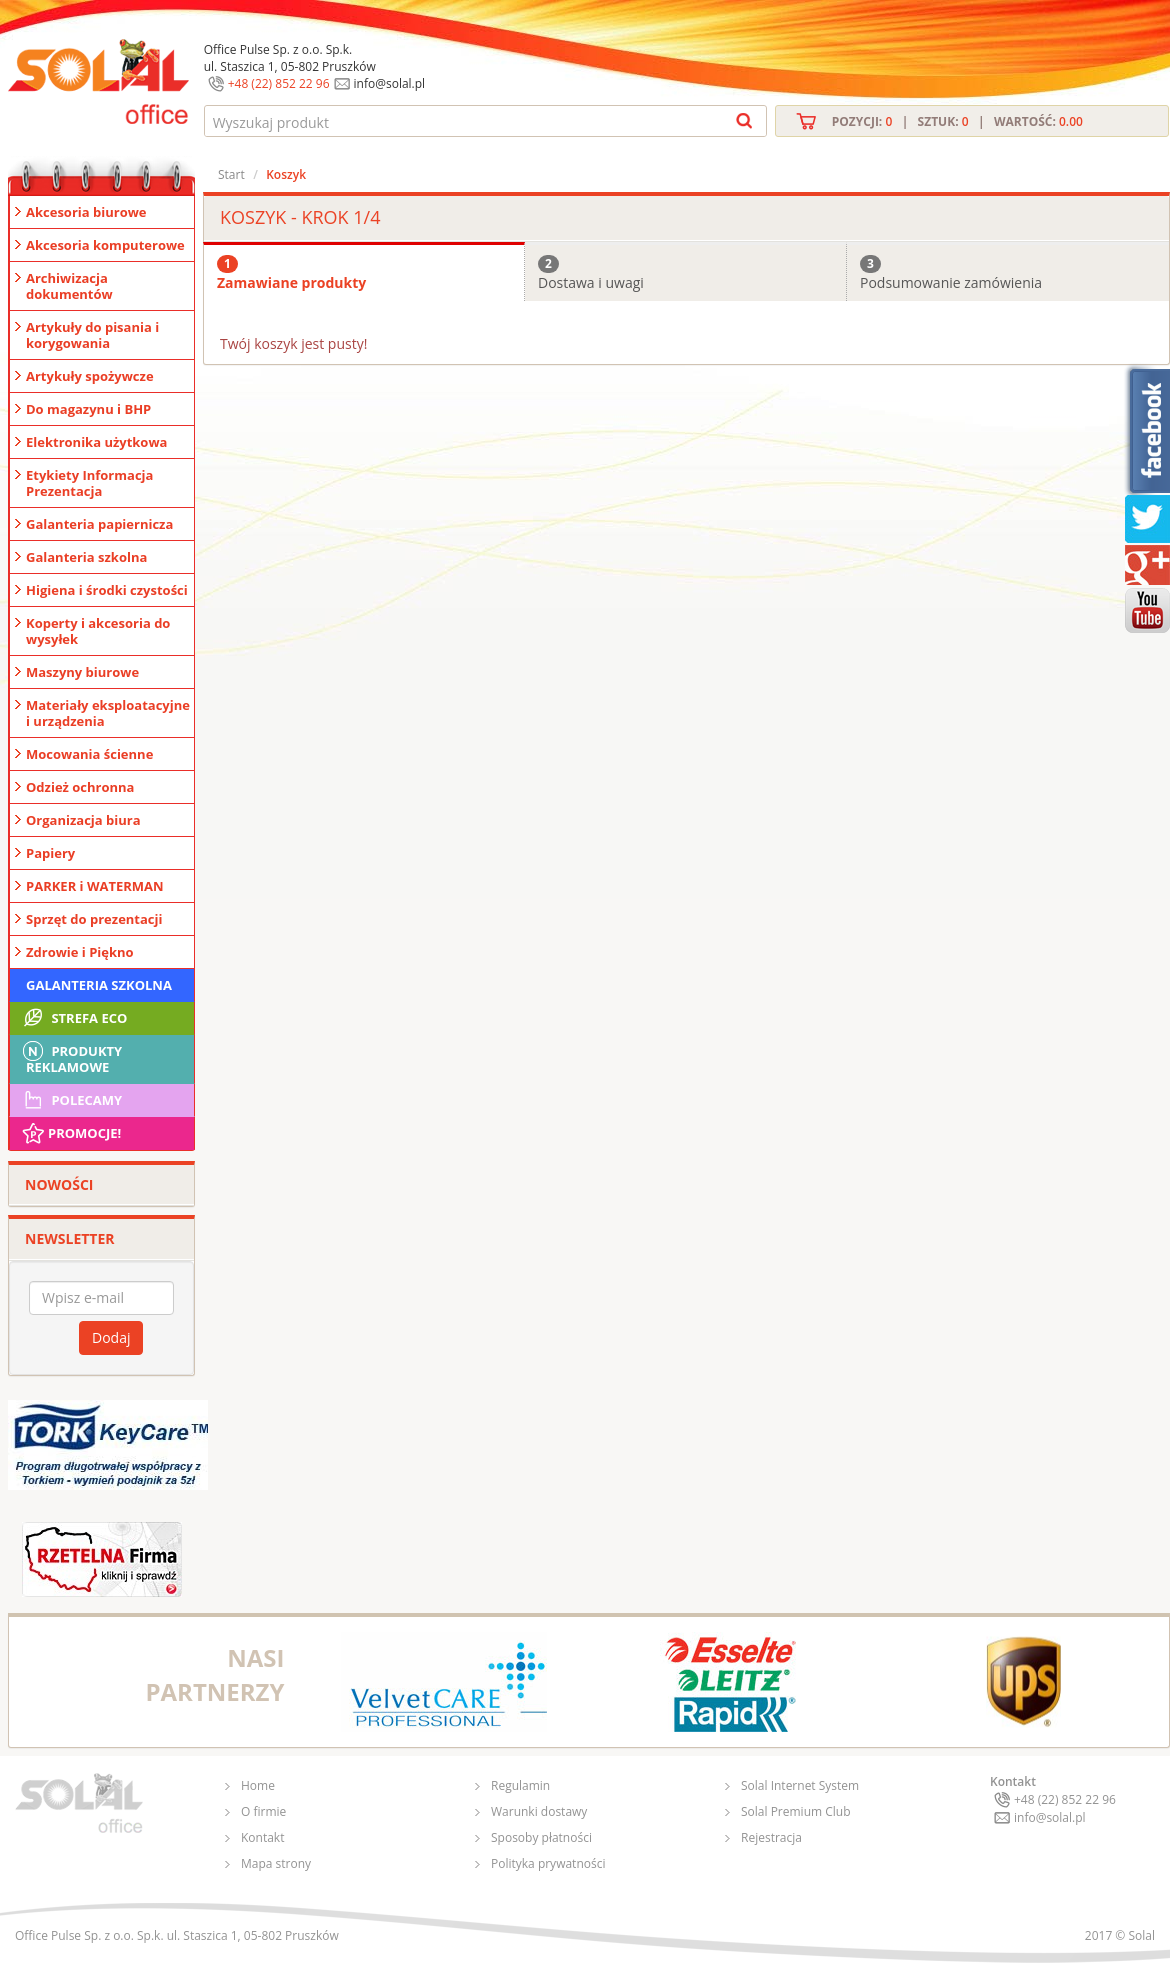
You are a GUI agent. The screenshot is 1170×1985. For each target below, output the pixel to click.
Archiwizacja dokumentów (69, 286)
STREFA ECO (73, 1018)
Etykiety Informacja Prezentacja (89, 483)
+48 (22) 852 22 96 (279, 83)
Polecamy (71, 1100)
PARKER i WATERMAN (95, 886)
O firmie (263, 1811)
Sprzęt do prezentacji (94, 919)
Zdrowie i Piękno (80, 952)
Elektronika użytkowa (96, 442)
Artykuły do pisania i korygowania (92, 335)
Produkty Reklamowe (71, 1057)
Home (258, 1785)
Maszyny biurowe (82, 672)
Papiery (50, 853)
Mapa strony (276, 1863)
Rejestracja (771, 1837)
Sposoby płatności (541, 1837)
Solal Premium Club (796, 1811)
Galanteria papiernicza (99, 524)
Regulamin (520, 1785)
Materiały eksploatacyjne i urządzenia (108, 713)
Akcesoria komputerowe (105, 245)
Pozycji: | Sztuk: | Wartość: (957, 121)
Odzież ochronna (80, 787)
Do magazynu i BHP (88, 409)
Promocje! (70, 1133)
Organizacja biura (83, 820)
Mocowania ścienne (89, 754)
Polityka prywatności (548, 1863)
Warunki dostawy (539, 1811)
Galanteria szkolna (86, 557)
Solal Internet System (800, 1785)
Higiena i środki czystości (107, 590)
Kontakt (262, 1837)
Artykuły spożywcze (90, 376)
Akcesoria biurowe (86, 212)
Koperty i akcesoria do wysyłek (98, 631)
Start (231, 174)
